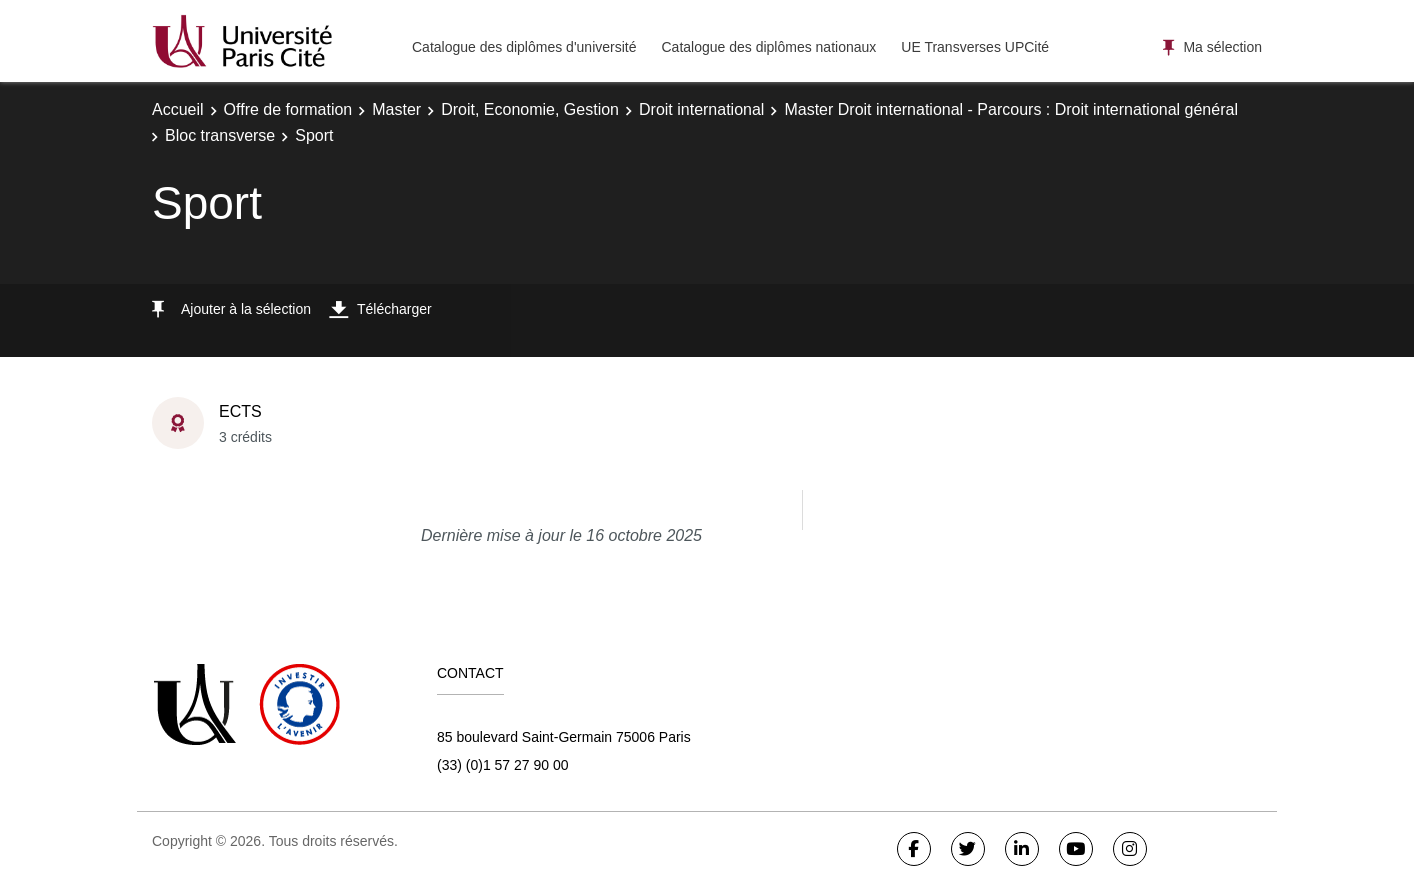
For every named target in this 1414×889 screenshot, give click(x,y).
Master (396, 109)
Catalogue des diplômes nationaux (768, 47)
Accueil (178, 109)
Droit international (701, 109)
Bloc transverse (220, 135)
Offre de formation (288, 109)
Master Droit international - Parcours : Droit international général (1011, 109)
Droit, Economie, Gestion (530, 109)
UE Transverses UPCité (975, 47)
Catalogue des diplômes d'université (524, 47)
